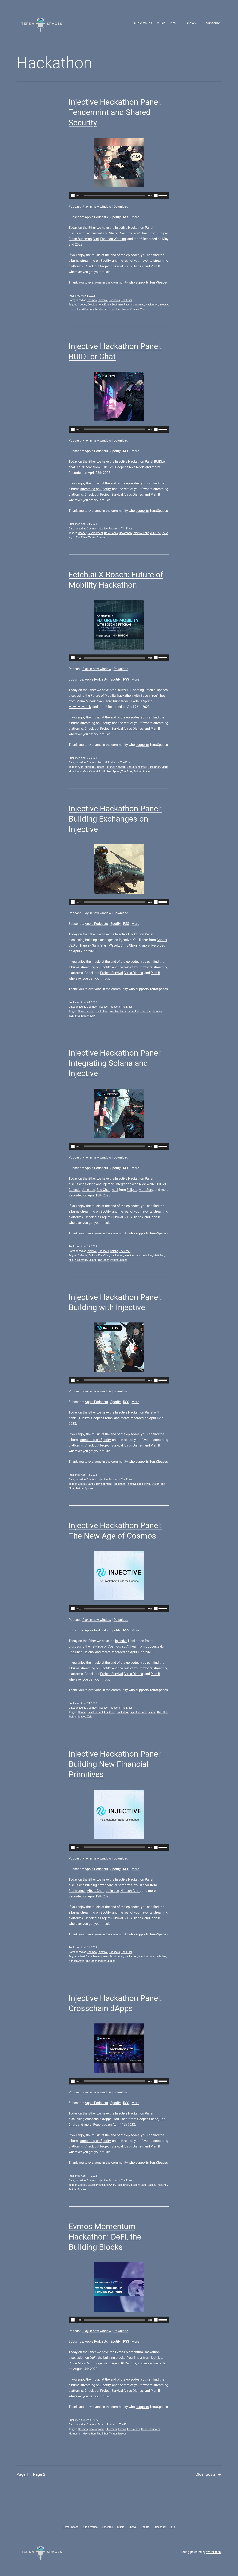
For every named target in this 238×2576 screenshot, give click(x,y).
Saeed (153, 2119)
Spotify (115, 217)
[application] (119, 195)
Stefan (108, 1418)
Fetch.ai (150, 690)
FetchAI (102, 762)
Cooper (162, 233)
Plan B (155, 266)
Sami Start (99, 945)
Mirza (85, 1418)
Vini (96, 239)
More (135, 217)
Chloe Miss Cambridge (85, 2363)
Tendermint (101, 309)
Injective (121, 228)
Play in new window (96, 206)
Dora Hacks (111, 533)
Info (173, 23)
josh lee (156, 2358)
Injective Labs (141, 533)
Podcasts (114, 300)
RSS (126, 217)
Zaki (160, 1646)
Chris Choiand (131, 945)
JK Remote (128, 2363)
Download (121, 206)
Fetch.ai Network (115, 766)
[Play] (73, 195)
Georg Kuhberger (136, 766)
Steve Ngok (135, 467)
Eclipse (132, 1190)
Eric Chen (103, 1190)
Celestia (74, 1190)
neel (115, 1190)
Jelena (89, 1652)
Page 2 (39, 2474)
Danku (91, 1483)
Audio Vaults (143, 23)
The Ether (126, 300)
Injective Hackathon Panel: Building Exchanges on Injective (115, 819)
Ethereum (111, 2429)
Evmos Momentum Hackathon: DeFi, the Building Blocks (105, 2237)
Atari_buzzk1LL (121, 690)
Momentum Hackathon (82, 2433)
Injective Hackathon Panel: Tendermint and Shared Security (115, 112)
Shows (191, 23)
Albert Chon (95, 1891)
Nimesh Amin (130, 1891)
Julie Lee (107, 467)
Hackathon (152, 304)
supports (142, 282)
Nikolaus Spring (141, 701)
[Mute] (156, 195)
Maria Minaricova (89, 701)
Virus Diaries (133, 266)
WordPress (213, 2552)
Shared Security (85, 309)
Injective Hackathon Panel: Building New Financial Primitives (115, 1764)
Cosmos (92, 300)
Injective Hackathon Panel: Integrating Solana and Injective (115, 1063)
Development (95, 304)
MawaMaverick (80, 707)
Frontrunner (77, 1891)
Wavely (114, 945)
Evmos (120, 2352)
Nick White (147, 1184)
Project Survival (111, 266)
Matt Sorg (146, 1190)
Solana (114, 1251)
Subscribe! (213, 23)
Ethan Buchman (80, 239)
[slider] (114, 195)
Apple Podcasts (96, 217)
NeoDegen (111, 2363)
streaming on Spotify (95, 261)
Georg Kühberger (115, 701)
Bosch (101, 766)
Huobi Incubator (150, 2429)
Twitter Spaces (130, 309)
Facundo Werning (113, 239)
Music (161, 23)
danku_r (74, 1418)
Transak (85, 945)
